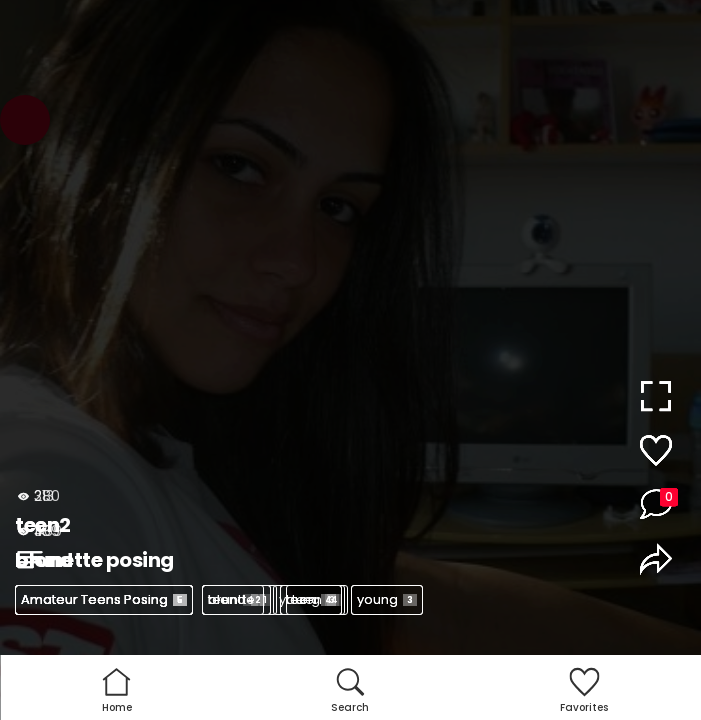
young (387, 599)
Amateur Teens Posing (104, 599)
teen (233, 599)
